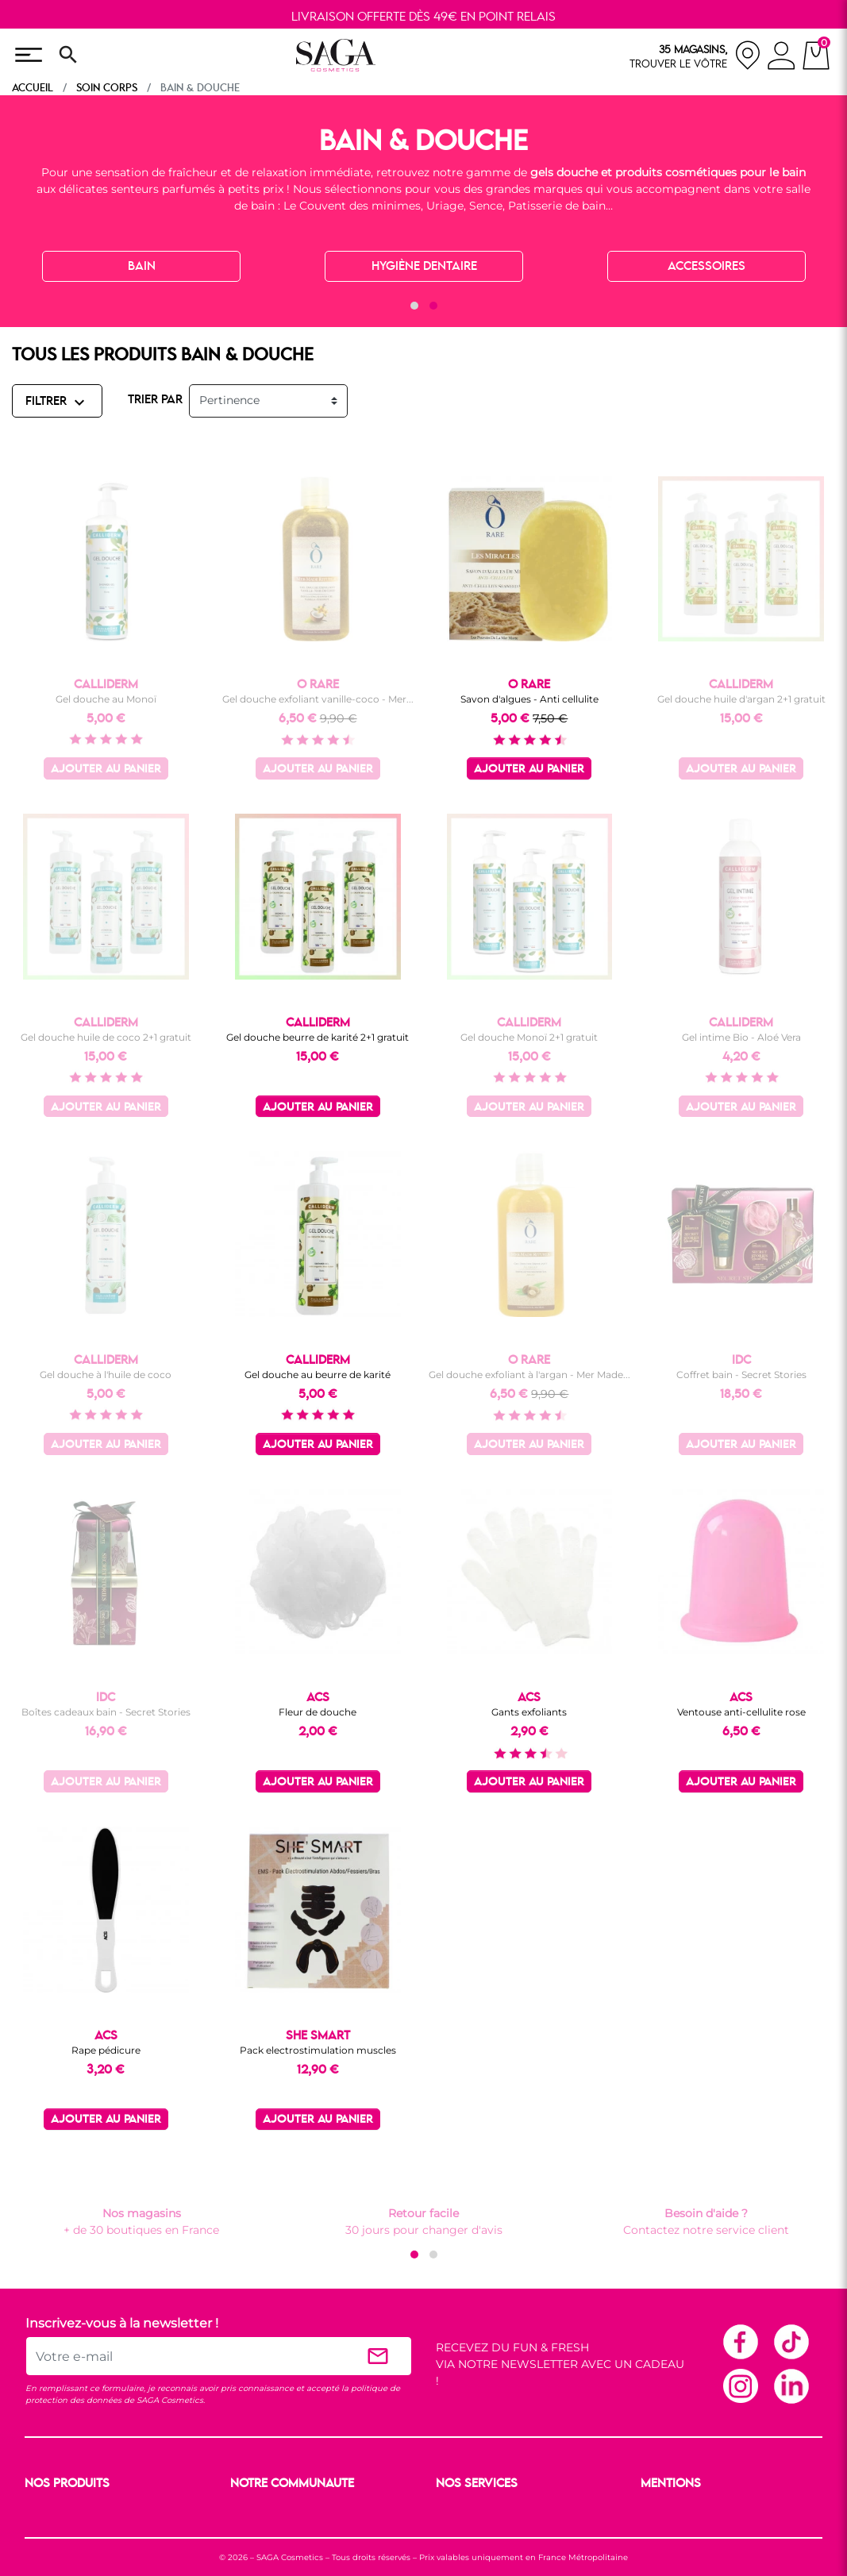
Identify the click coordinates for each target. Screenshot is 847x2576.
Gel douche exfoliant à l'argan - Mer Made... (529, 1374)
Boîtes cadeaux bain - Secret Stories (106, 1712)
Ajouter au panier (106, 769)
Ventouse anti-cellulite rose (741, 1712)
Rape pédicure (106, 2050)
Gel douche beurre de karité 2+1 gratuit (317, 1037)
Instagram (740, 2385)
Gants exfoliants (529, 1712)
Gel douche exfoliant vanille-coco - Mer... (318, 699)
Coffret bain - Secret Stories (741, 1374)
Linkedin (791, 2385)
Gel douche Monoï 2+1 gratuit (529, 1037)
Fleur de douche (317, 1712)
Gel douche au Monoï (106, 699)
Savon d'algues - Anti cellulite (529, 699)
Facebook (740, 2341)
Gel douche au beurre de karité (317, 1374)
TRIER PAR (155, 400)
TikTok (791, 2341)
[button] (414, 306)
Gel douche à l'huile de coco (105, 1374)
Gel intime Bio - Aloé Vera (741, 1037)
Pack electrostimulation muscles (318, 2050)
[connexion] (781, 57)
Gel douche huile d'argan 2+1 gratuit (741, 699)
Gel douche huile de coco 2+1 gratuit (106, 1037)
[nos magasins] (695, 55)
